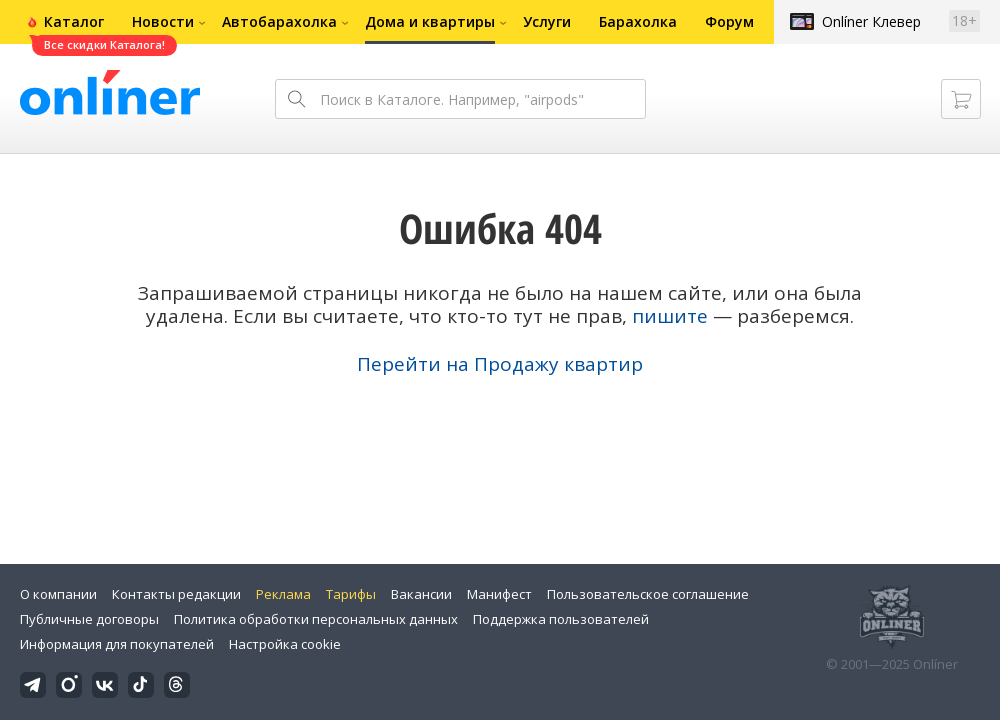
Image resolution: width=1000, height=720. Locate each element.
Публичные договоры (89, 619)
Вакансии (421, 594)
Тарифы (351, 594)
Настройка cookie (285, 644)
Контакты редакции (176, 594)
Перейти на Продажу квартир (500, 364)
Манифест (499, 594)
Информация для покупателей (117, 644)
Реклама (283, 594)
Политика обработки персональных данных (316, 619)
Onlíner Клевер (871, 21)
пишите (670, 316)
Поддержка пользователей (561, 619)
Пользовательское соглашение (648, 594)
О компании (58, 594)
